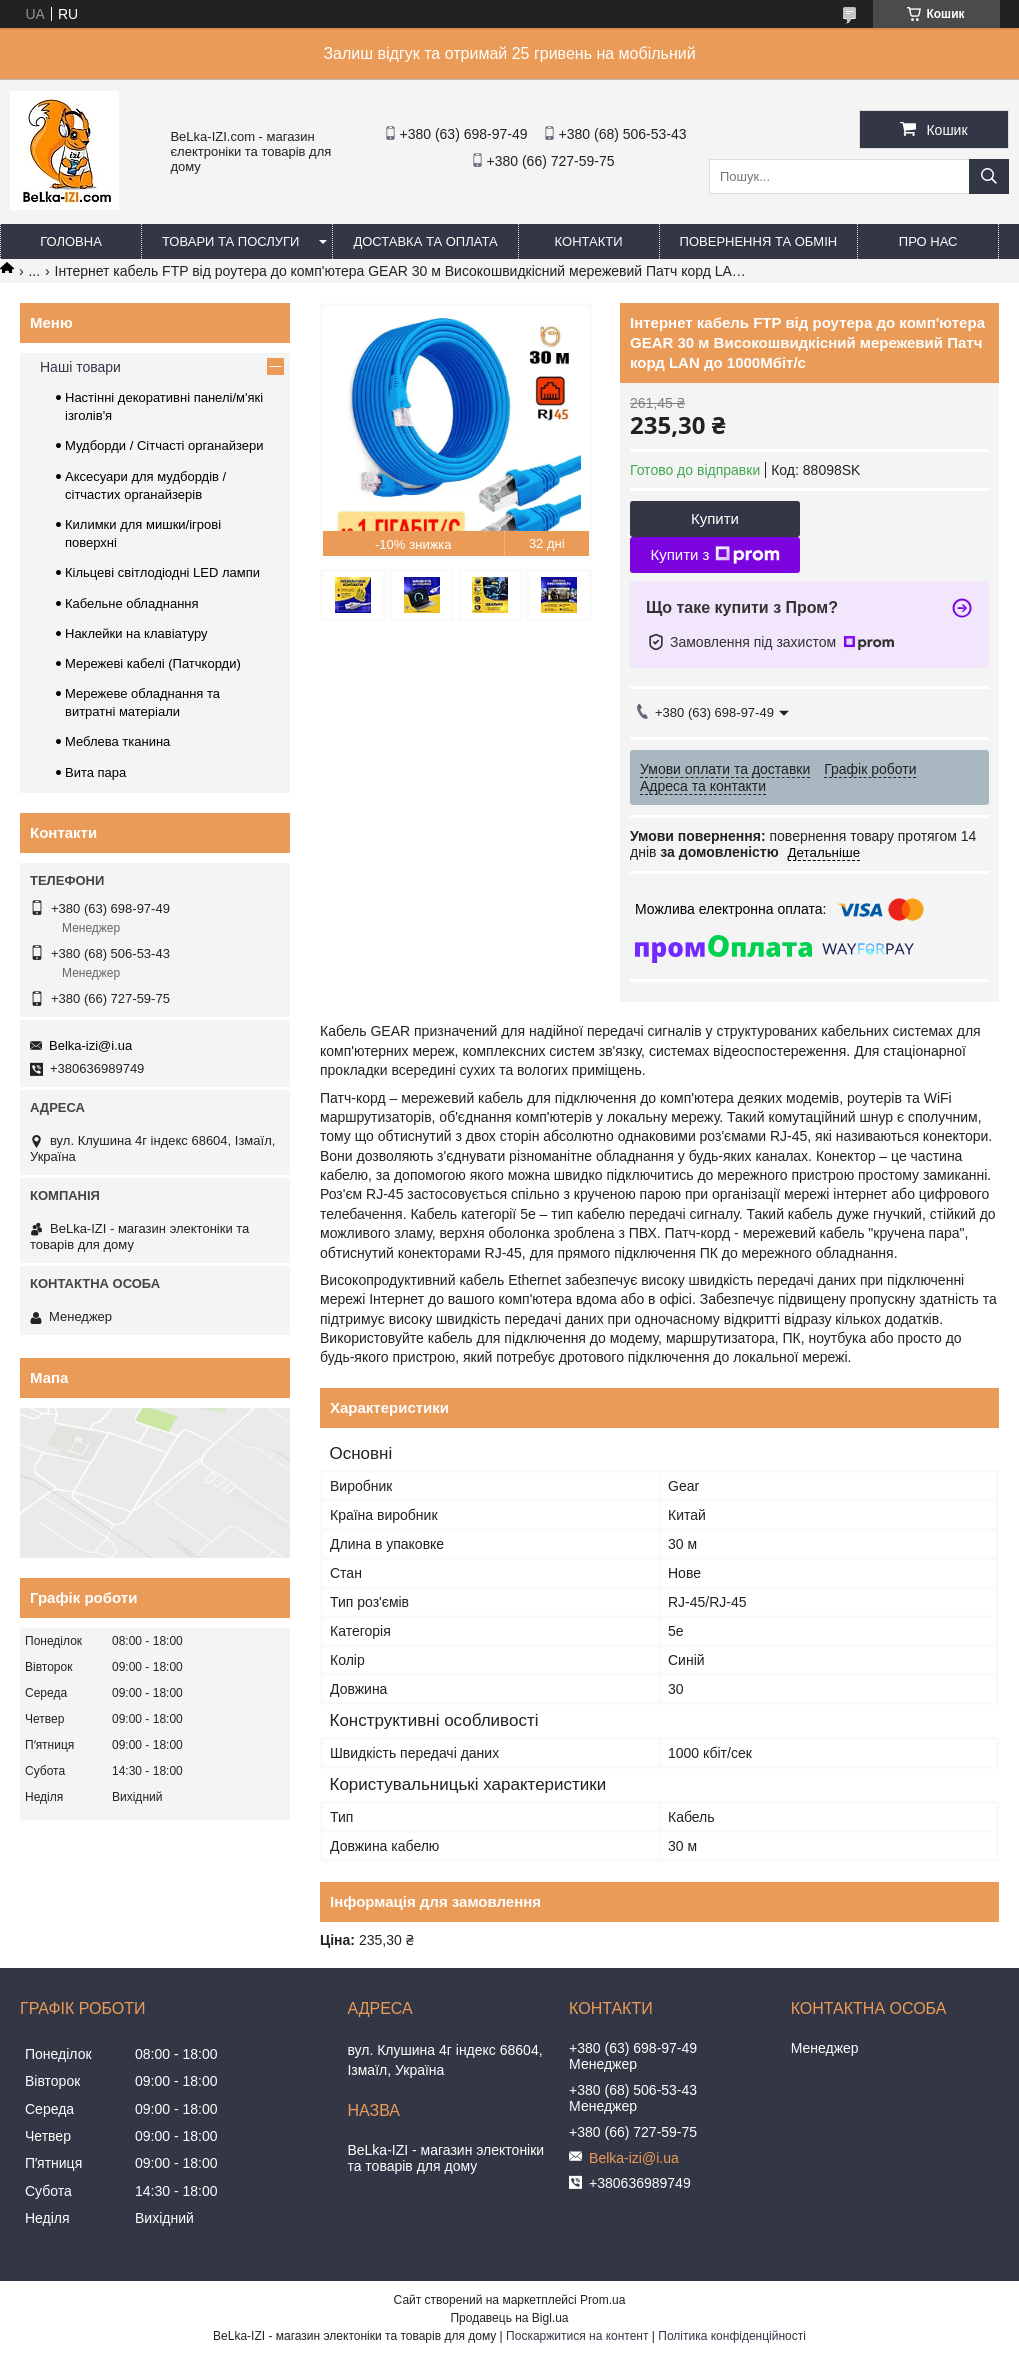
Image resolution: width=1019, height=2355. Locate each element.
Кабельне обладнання (132, 603)
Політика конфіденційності (732, 2336)
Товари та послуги (230, 241)
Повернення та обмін (759, 241)
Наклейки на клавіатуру (136, 633)
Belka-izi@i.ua (90, 1045)
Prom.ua (602, 2300)
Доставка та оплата (425, 241)
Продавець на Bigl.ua (509, 2318)
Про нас (928, 241)
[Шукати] (989, 176)
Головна (71, 241)
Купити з (714, 555)
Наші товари (80, 367)
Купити (715, 518)
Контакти (589, 241)
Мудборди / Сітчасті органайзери (164, 445)
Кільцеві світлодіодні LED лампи (162, 572)
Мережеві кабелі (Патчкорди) (153, 663)
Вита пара (95, 772)
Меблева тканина (117, 741)
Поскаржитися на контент (577, 2336)
